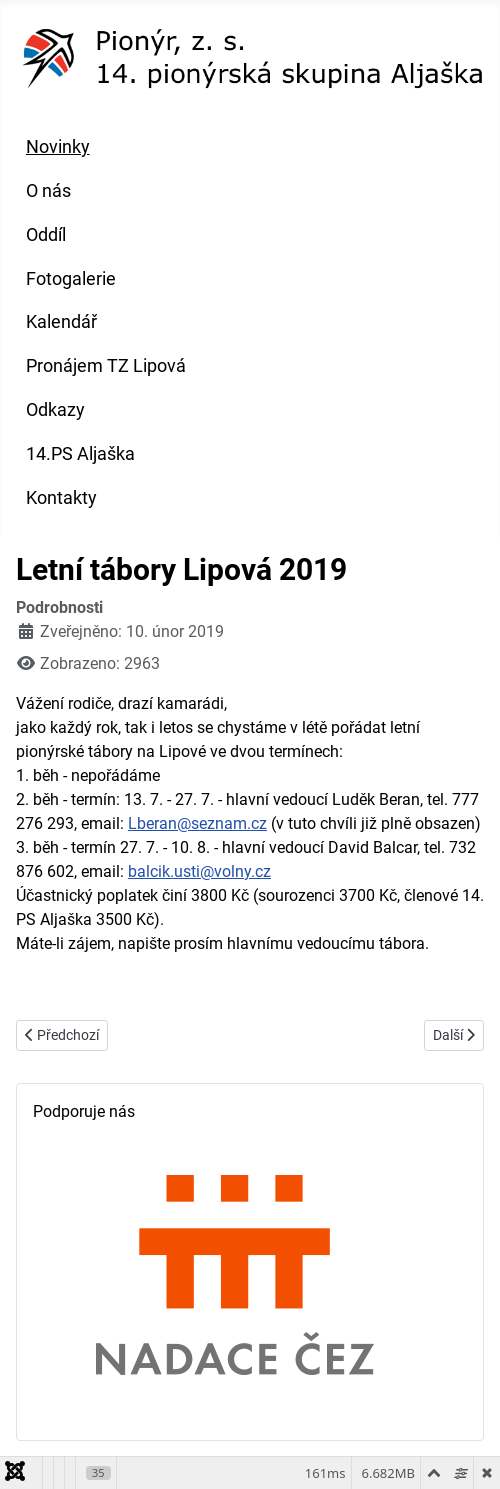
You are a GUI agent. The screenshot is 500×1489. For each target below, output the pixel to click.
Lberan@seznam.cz (197, 823)
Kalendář (61, 322)
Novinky (58, 147)
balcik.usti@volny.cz (199, 871)
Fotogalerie (71, 279)
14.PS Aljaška (80, 454)
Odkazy (55, 410)
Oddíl (46, 235)
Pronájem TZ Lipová (106, 366)
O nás (48, 191)
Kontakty (61, 498)
